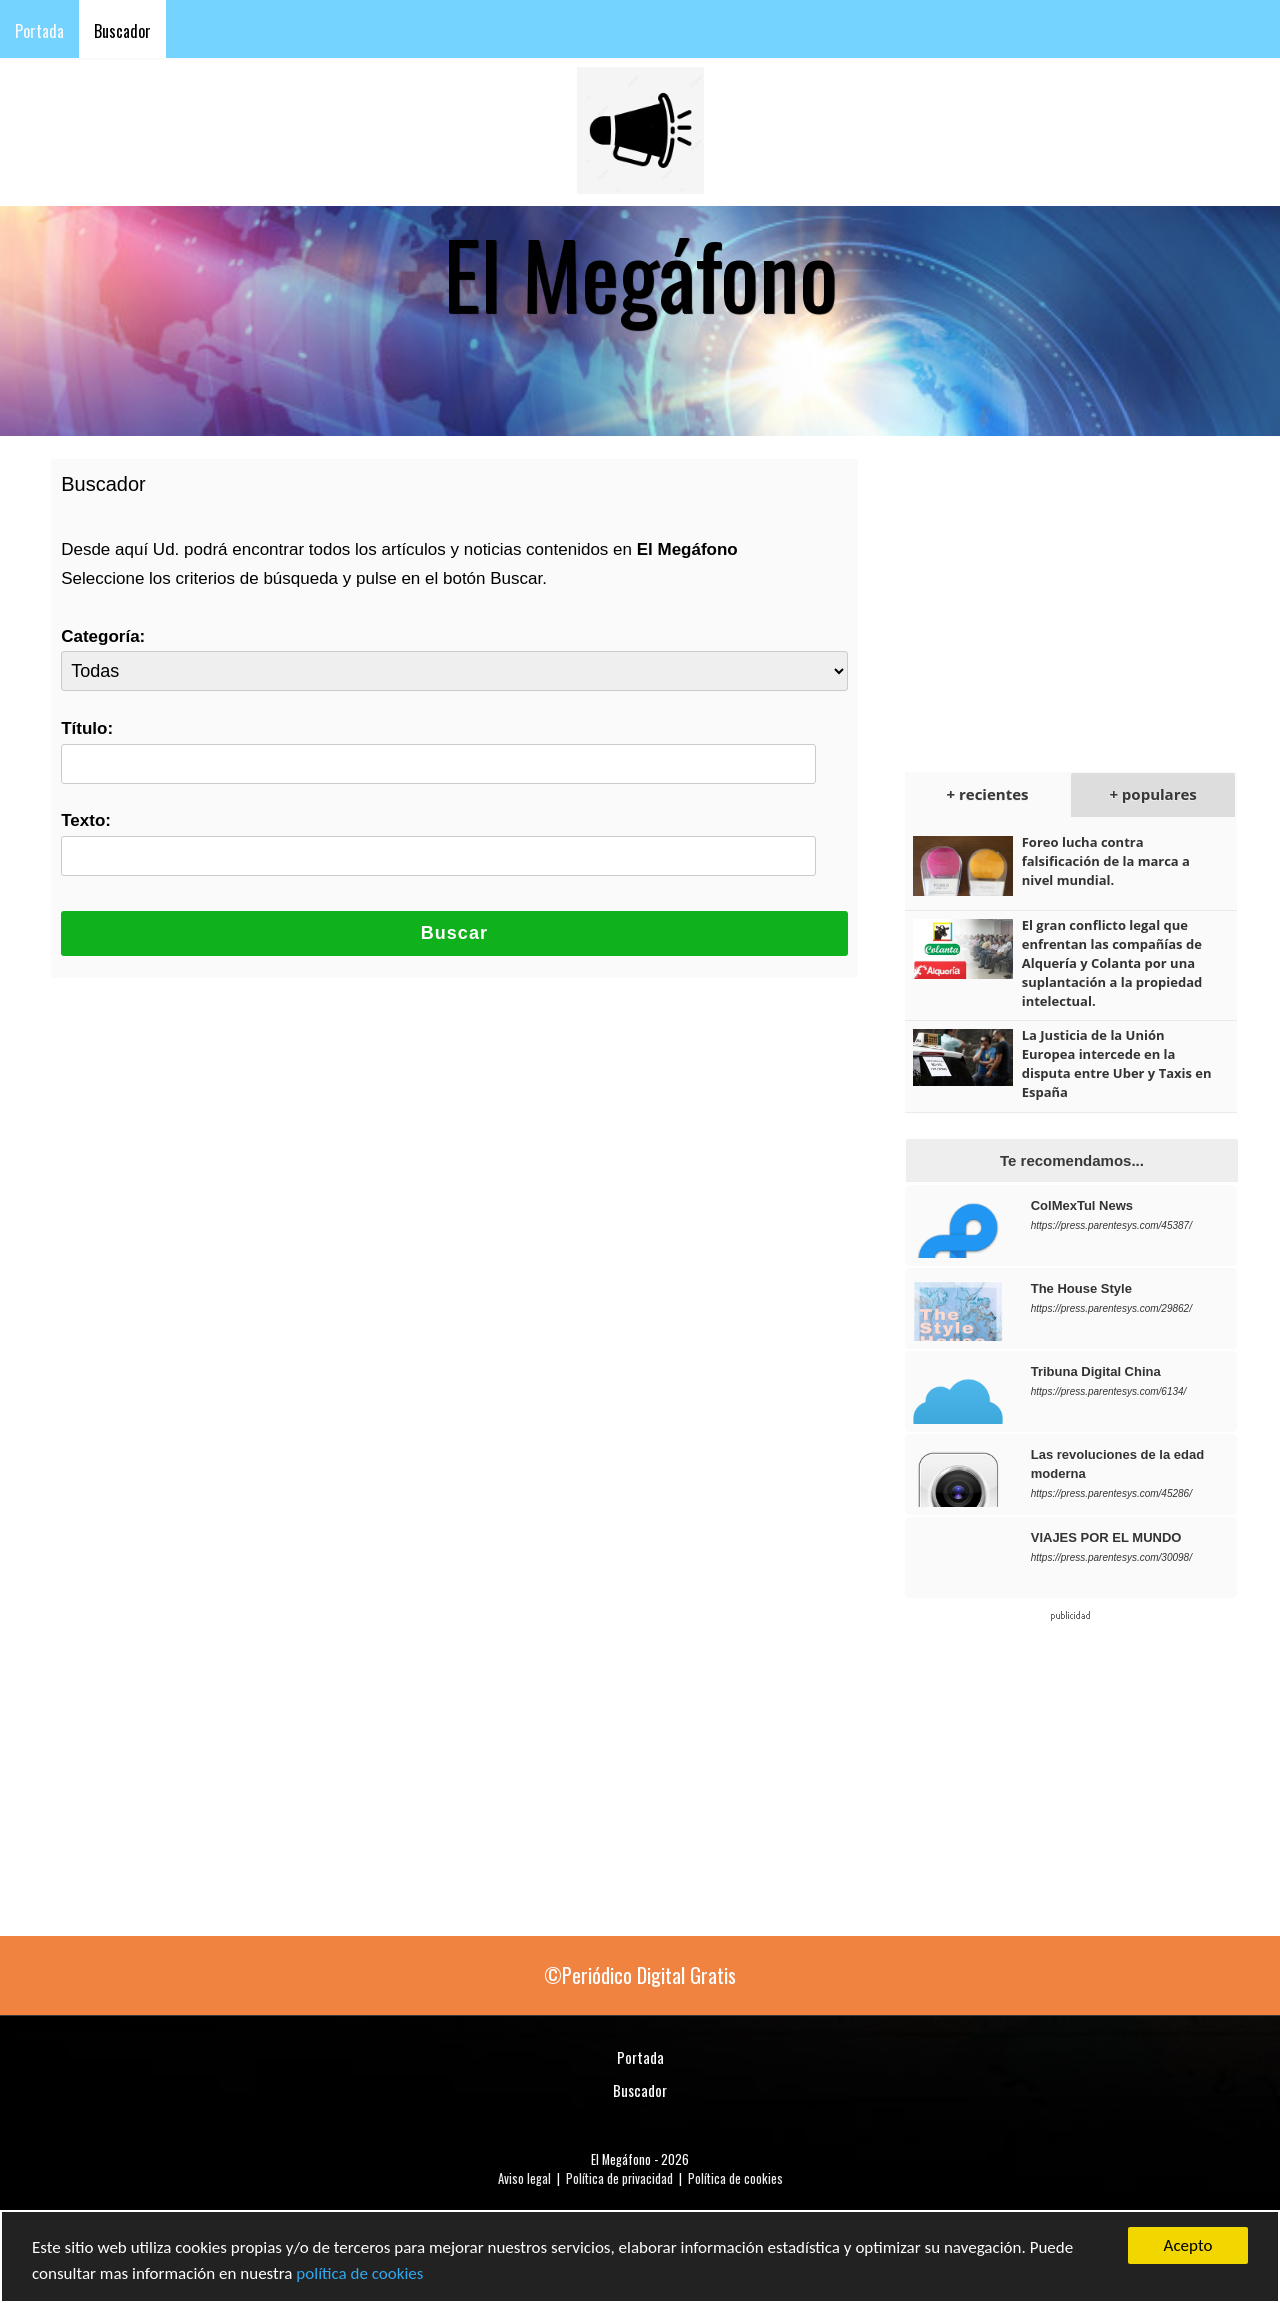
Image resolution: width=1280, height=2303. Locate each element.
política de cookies (359, 2274)
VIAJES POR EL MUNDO (1106, 1537)
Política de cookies (735, 2178)
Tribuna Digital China (1096, 1371)
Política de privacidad (619, 2178)
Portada (39, 31)
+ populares (1152, 794)
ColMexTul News (1082, 1205)
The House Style (1081, 1288)
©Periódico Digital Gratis (640, 1975)
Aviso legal (524, 2178)
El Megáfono (621, 2159)
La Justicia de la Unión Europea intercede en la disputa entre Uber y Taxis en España (1117, 1063)
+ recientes (988, 794)
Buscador (122, 31)
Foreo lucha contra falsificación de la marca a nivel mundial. (1106, 861)
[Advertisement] (1060, 596)
